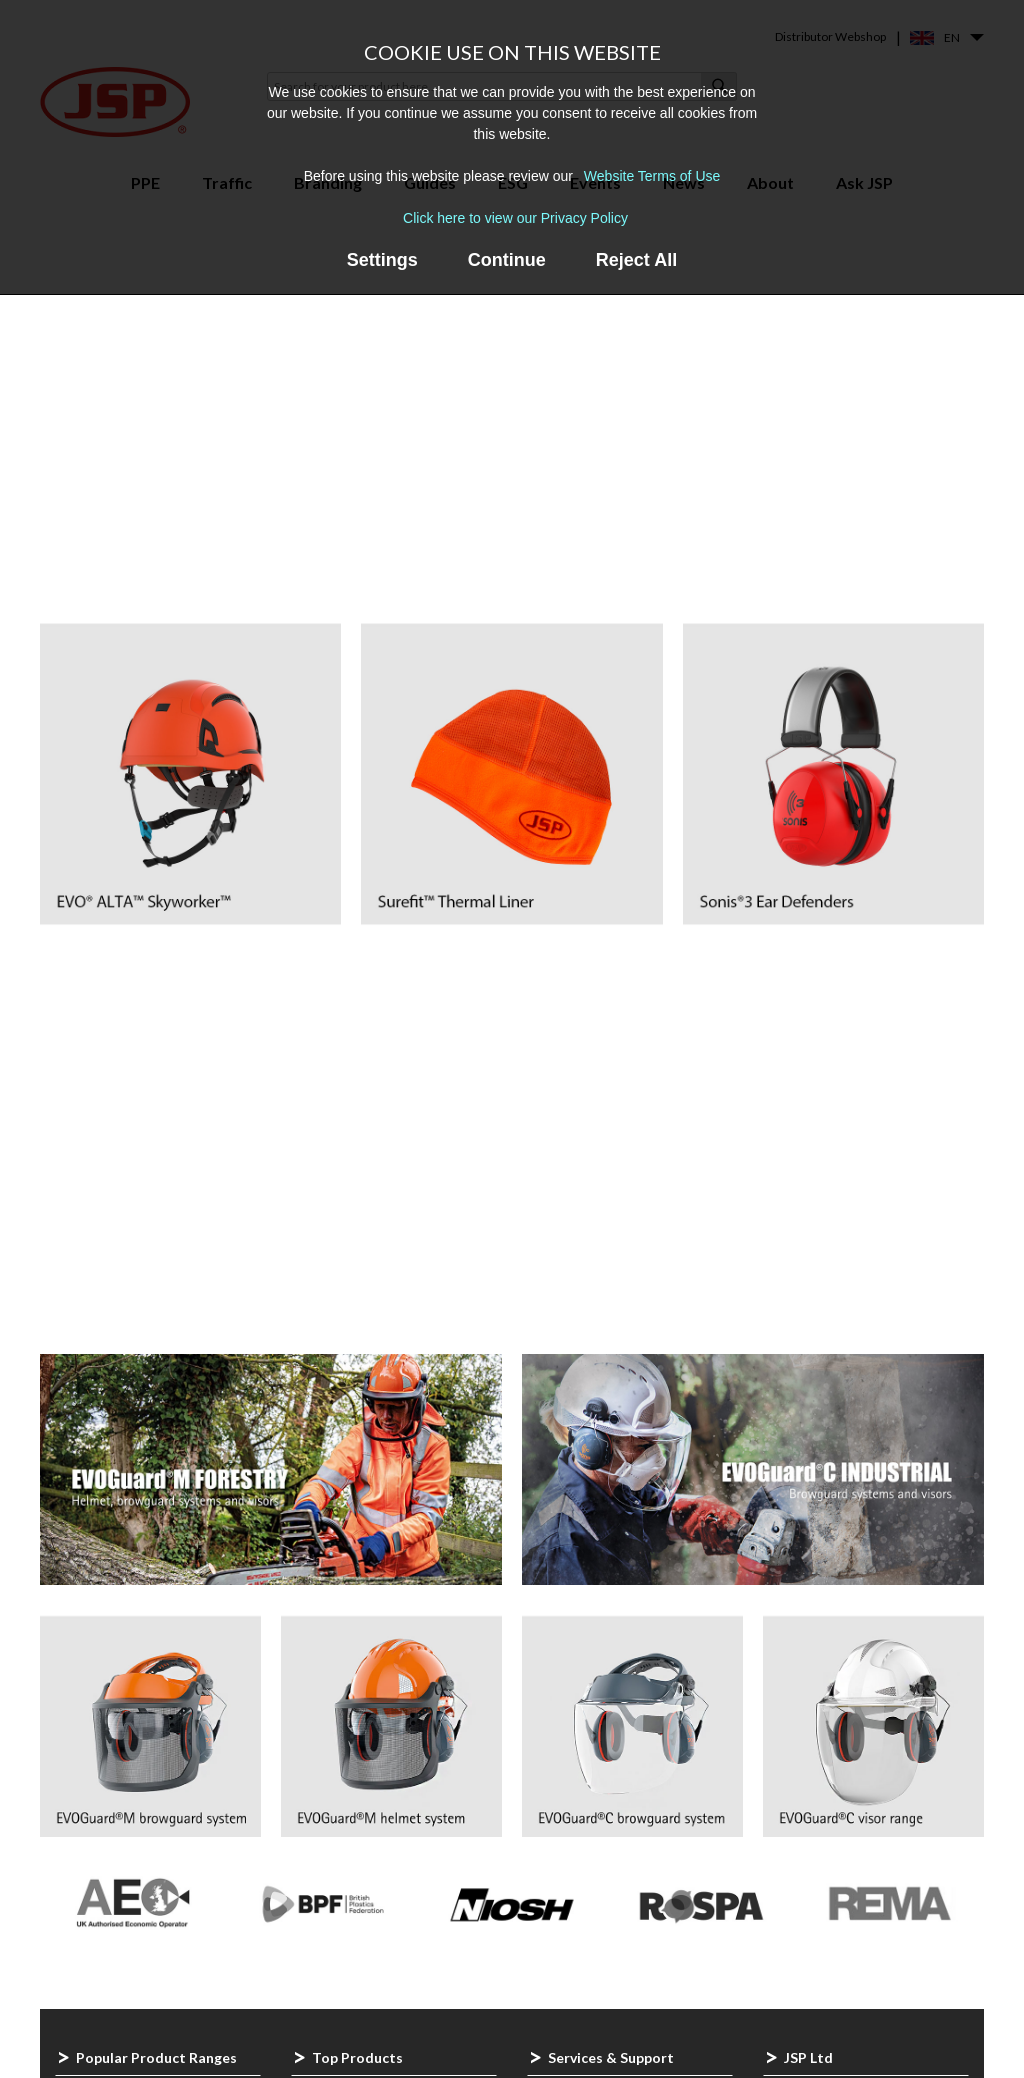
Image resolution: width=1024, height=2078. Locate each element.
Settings (382, 260)
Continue (507, 260)
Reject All (636, 260)
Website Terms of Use (652, 176)
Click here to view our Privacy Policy (515, 218)
